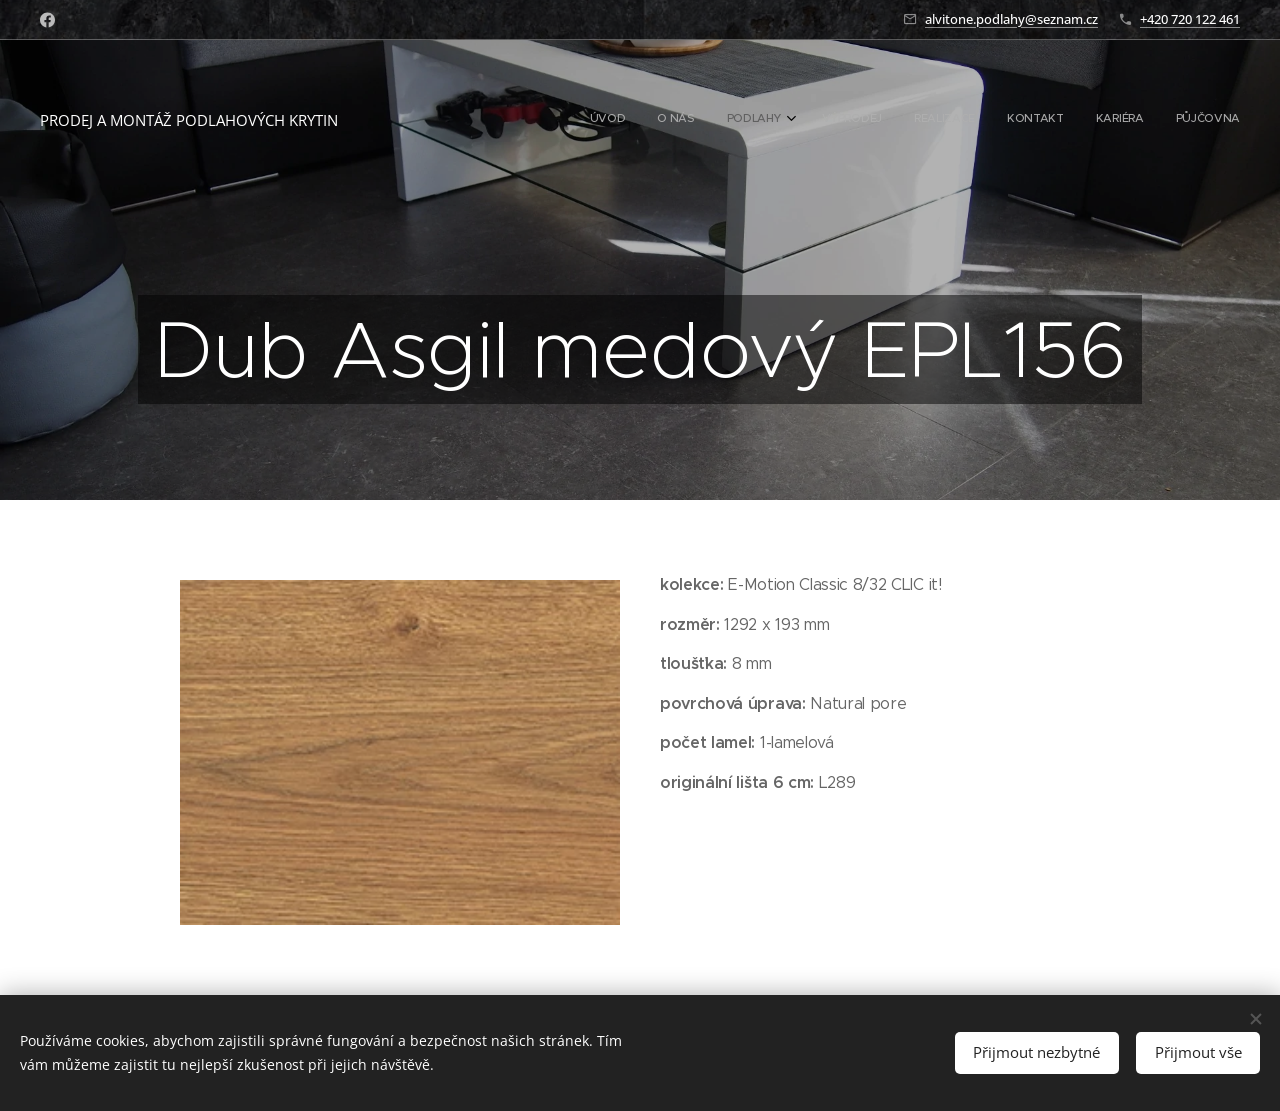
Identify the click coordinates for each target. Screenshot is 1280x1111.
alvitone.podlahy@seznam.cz (1011, 19)
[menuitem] (1011, 120)
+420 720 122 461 (1190, 19)
